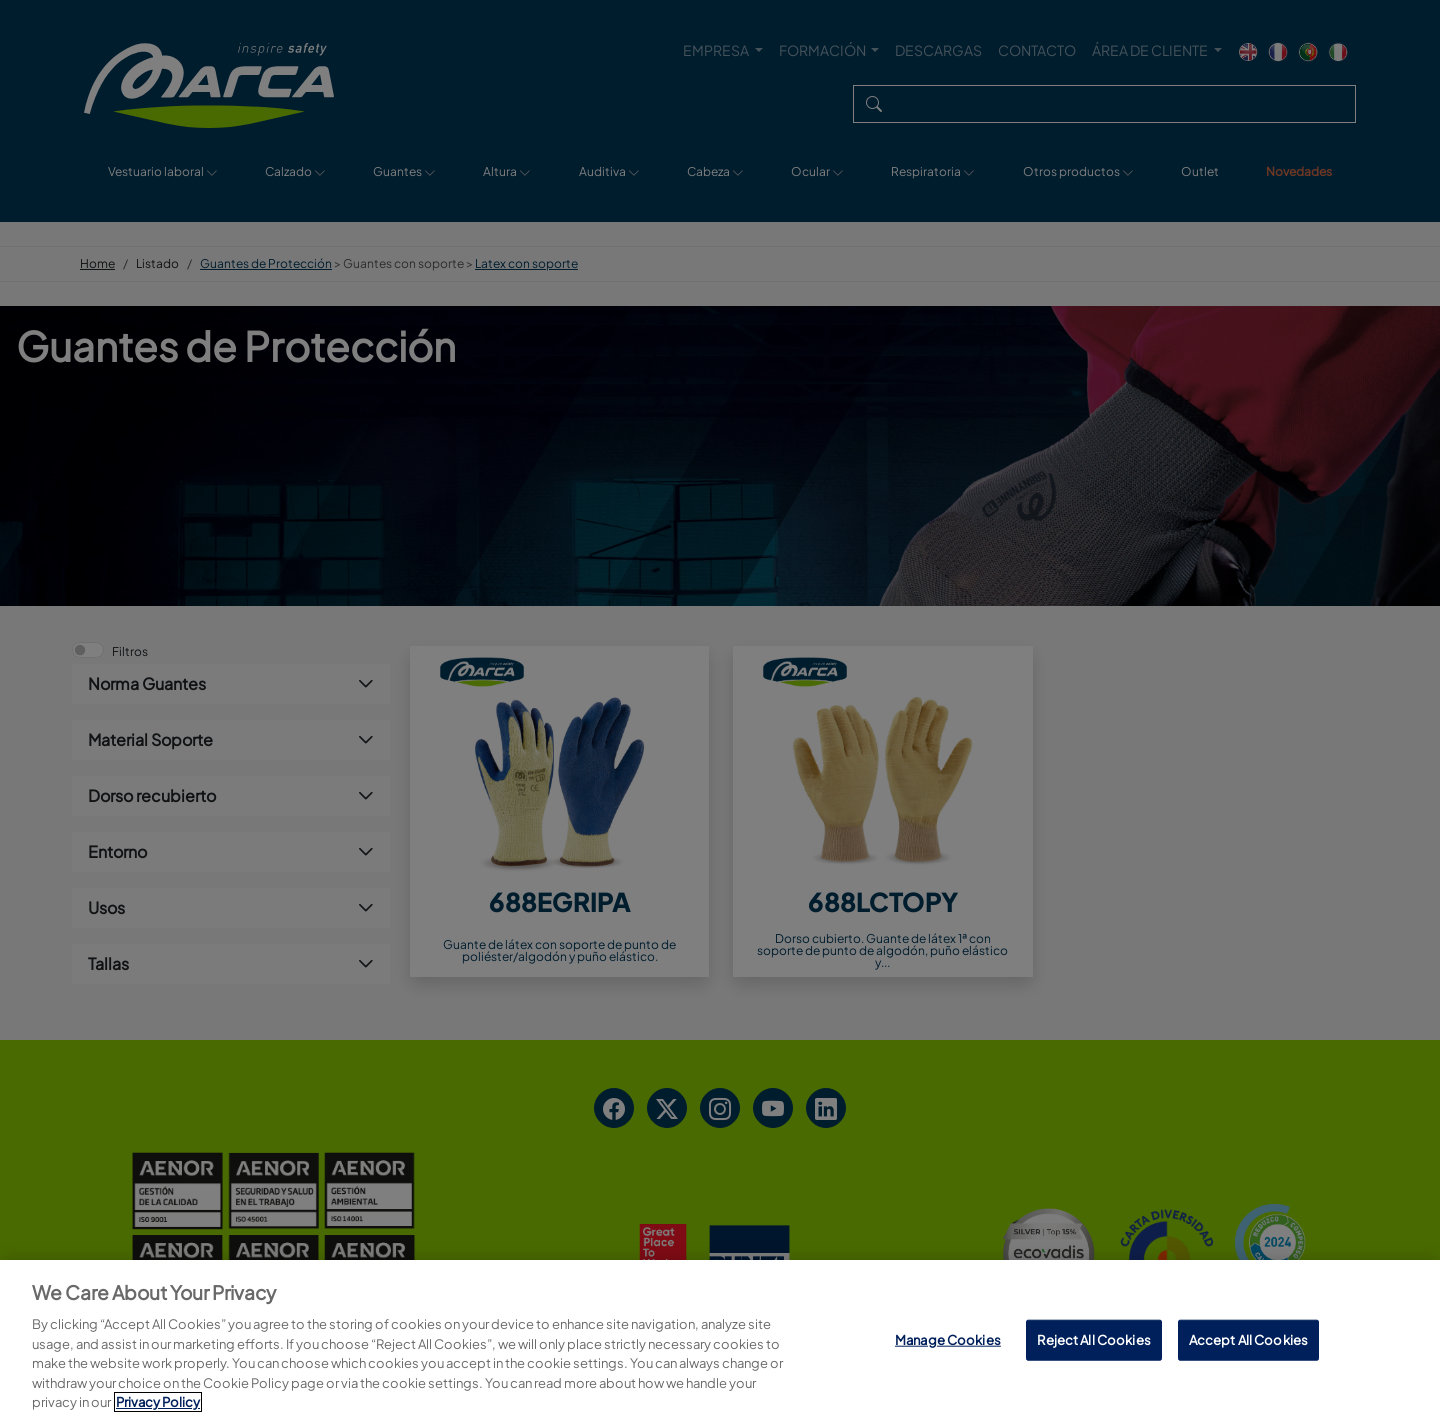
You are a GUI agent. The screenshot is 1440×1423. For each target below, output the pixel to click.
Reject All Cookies (1093, 1339)
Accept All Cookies (1248, 1339)
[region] (720, 1341)
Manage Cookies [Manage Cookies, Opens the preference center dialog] (948, 1339)
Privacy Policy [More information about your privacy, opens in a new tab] (158, 1402)
